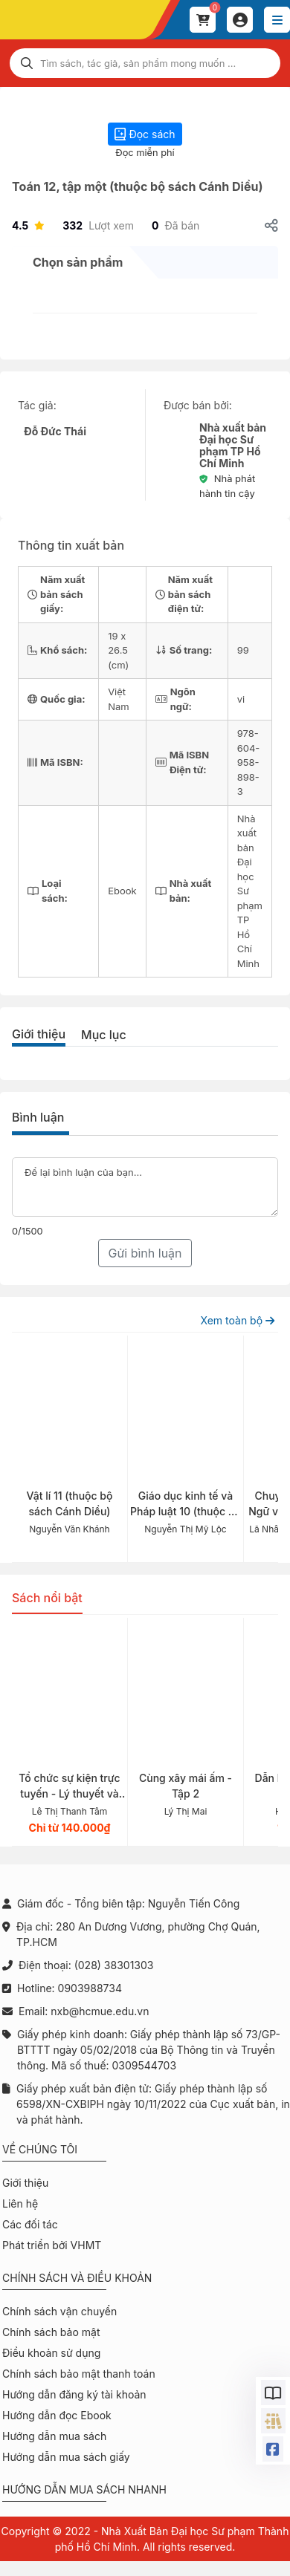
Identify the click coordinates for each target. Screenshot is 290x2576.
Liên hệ (20, 2203)
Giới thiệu (38, 1034)
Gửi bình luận (144, 1253)
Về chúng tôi (39, 2149)
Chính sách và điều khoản (77, 2277)
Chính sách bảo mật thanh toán (78, 2373)
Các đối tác (30, 2224)
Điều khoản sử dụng (51, 2352)
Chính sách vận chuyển (59, 2311)
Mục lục (103, 1034)
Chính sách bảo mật (51, 2332)
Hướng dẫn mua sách (54, 2436)
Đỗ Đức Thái (55, 431)
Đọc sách (145, 134)
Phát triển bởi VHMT (51, 2245)
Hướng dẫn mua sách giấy (66, 2456)
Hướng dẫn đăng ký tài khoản (74, 2394)
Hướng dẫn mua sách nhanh (84, 2489)
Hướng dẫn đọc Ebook (57, 2415)
